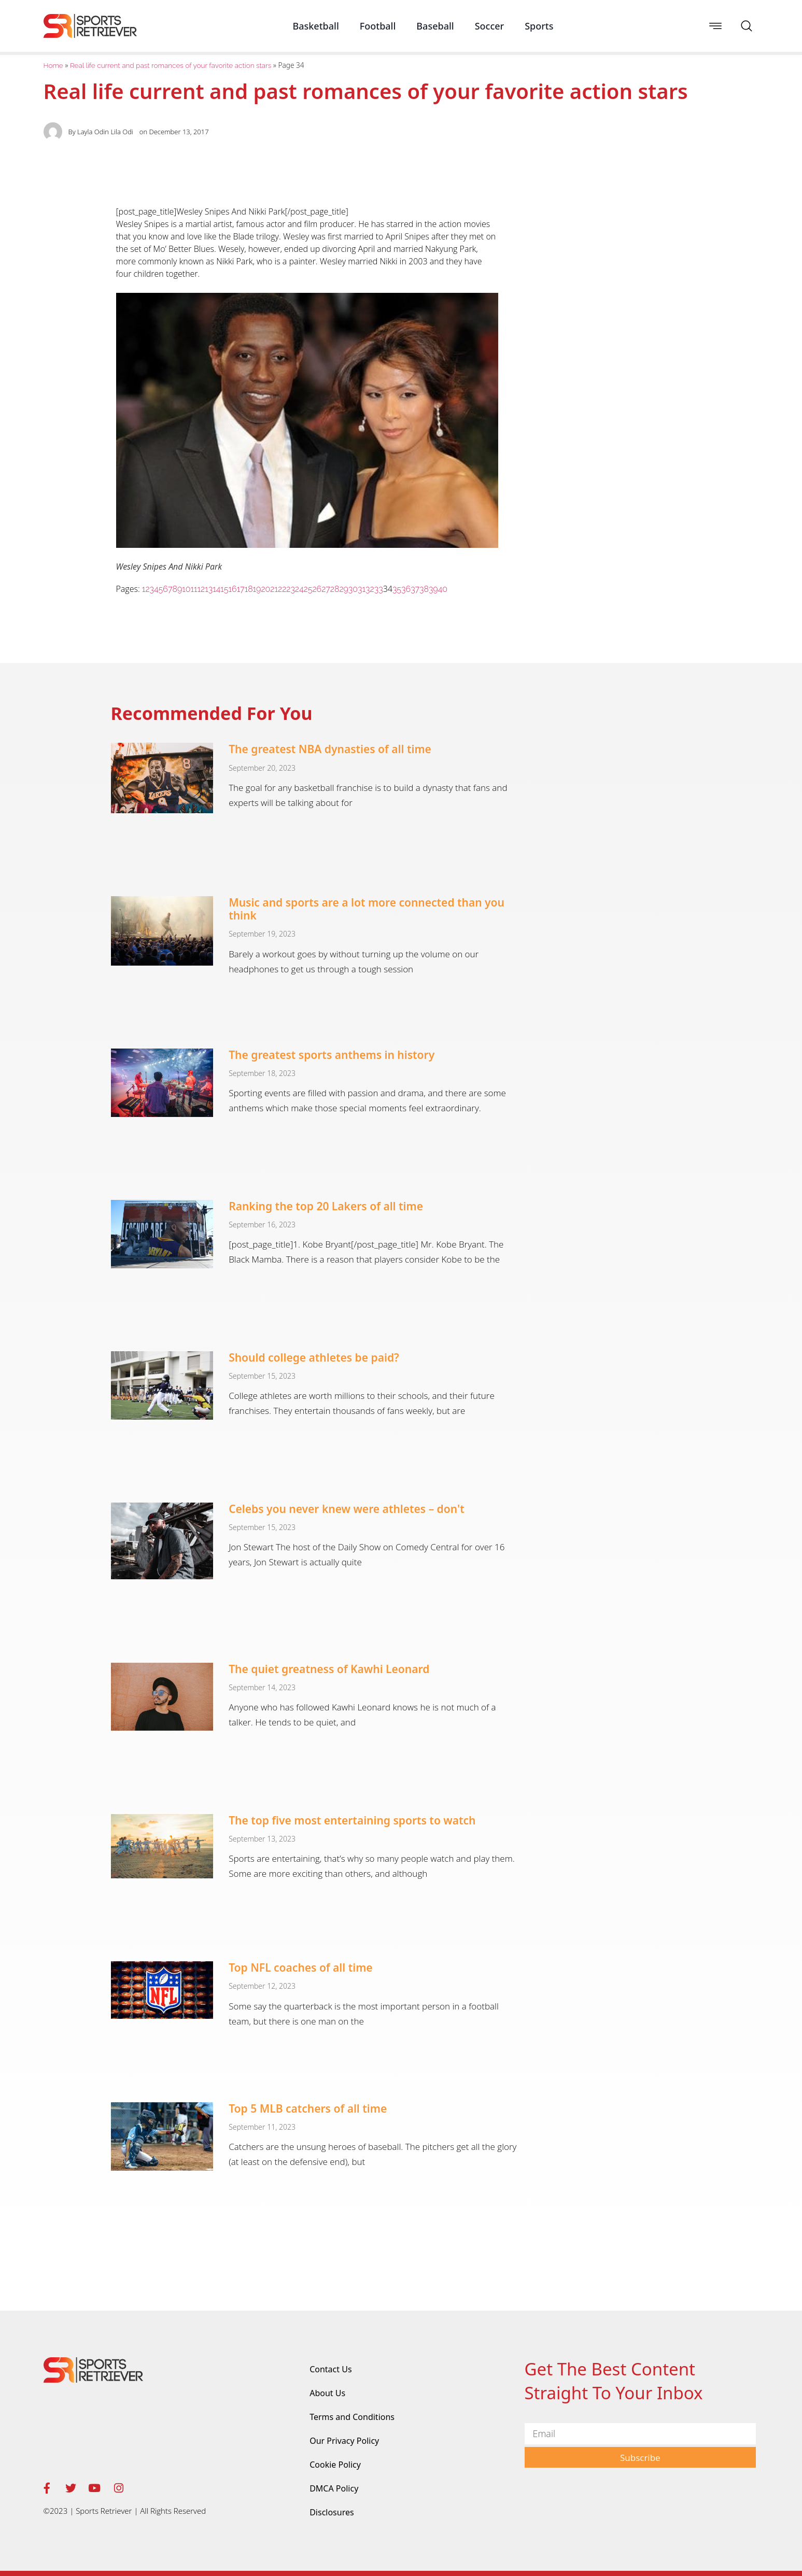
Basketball (315, 26)
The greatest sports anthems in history (331, 1055)
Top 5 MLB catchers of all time (308, 2108)
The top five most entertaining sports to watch (352, 1820)
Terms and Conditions (352, 2417)
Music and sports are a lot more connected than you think (366, 909)
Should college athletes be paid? (314, 1357)
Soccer (489, 26)
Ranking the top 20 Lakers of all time (326, 1206)
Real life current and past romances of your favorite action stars (170, 65)
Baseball (435, 26)
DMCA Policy (333, 2488)
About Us (327, 2393)
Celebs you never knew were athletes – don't (347, 1509)
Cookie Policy (335, 2464)
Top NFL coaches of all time (301, 1967)
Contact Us (330, 2369)
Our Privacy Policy (344, 2440)
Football (378, 26)
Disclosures (331, 2512)
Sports (539, 26)
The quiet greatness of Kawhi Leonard (329, 1669)
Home (53, 65)
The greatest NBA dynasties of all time (330, 749)
